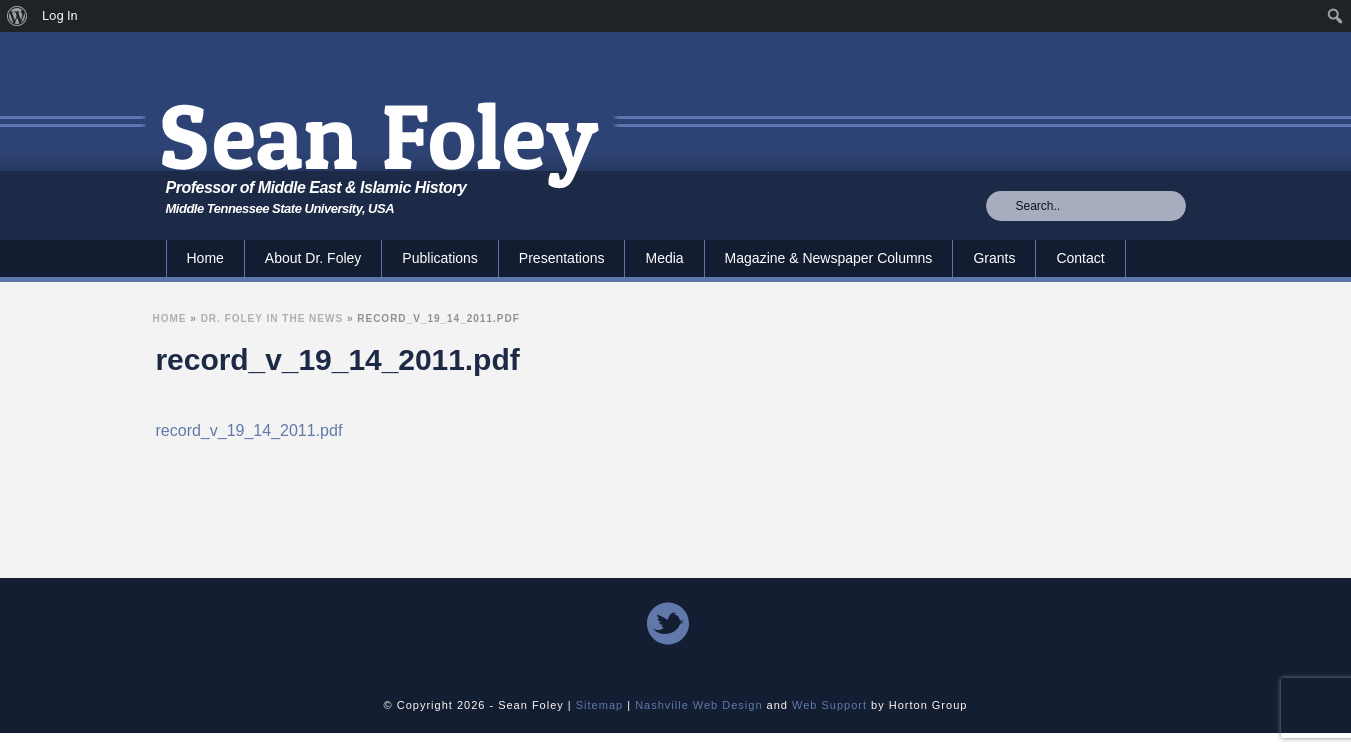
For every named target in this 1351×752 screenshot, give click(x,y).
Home (205, 258)
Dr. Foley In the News (272, 318)
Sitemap (599, 705)
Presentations (562, 258)
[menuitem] (17, 16)
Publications (440, 258)
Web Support (829, 705)
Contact (1080, 258)
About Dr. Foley (313, 258)
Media (664, 258)
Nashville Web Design (698, 705)
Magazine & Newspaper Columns (829, 258)
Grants (994, 258)
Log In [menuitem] (60, 15)
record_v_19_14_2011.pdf (249, 430)
